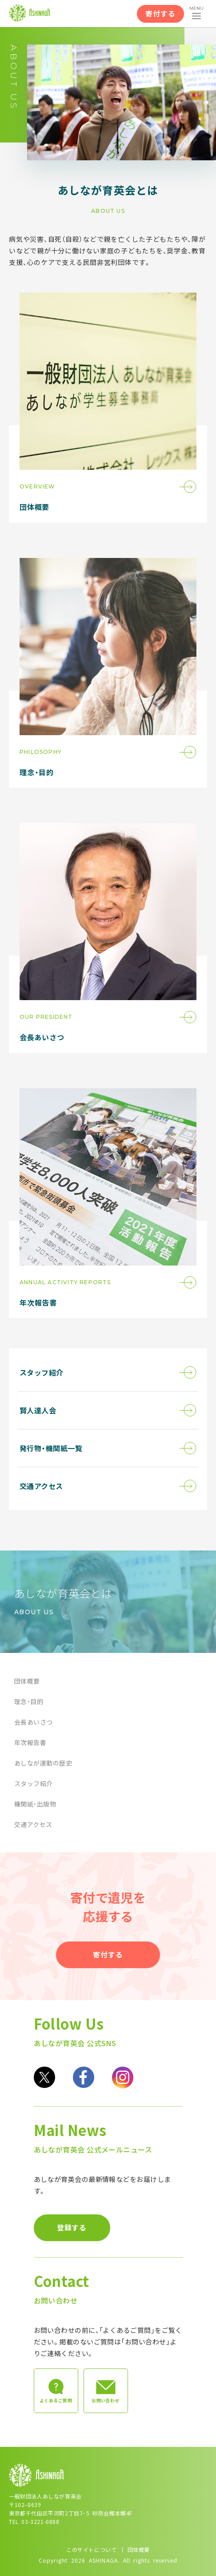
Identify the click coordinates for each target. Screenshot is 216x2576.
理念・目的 (28, 1701)
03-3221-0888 (40, 2521)
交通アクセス (33, 1824)
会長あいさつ (33, 1721)
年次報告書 (30, 1742)
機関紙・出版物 (35, 1803)
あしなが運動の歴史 (43, 1762)
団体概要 (27, 1681)
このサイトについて (91, 2549)
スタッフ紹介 (33, 1783)
